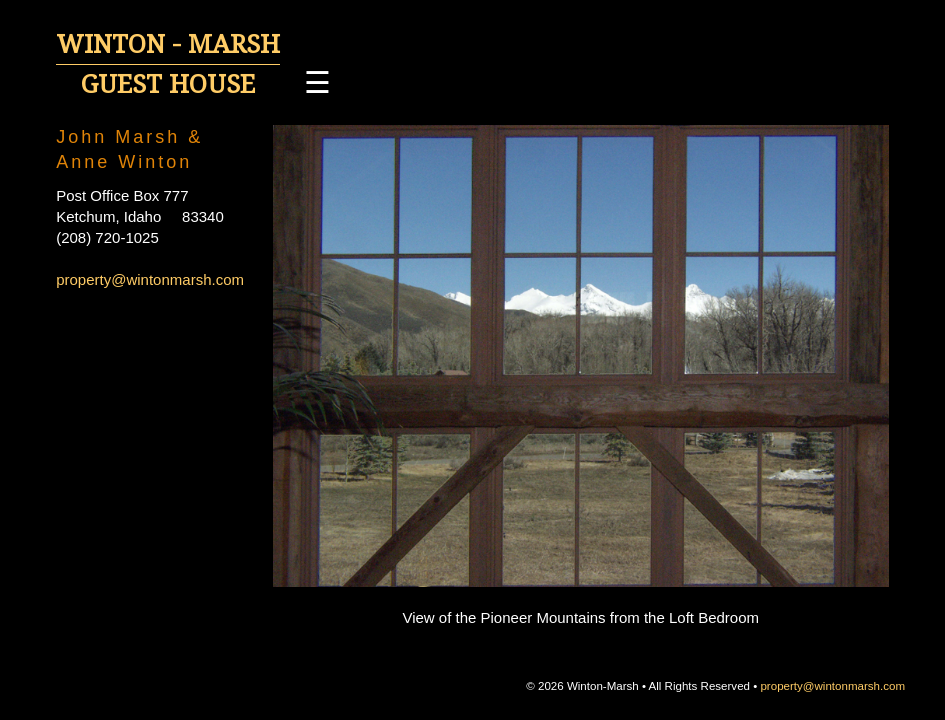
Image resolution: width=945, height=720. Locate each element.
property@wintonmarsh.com (150, 279)
